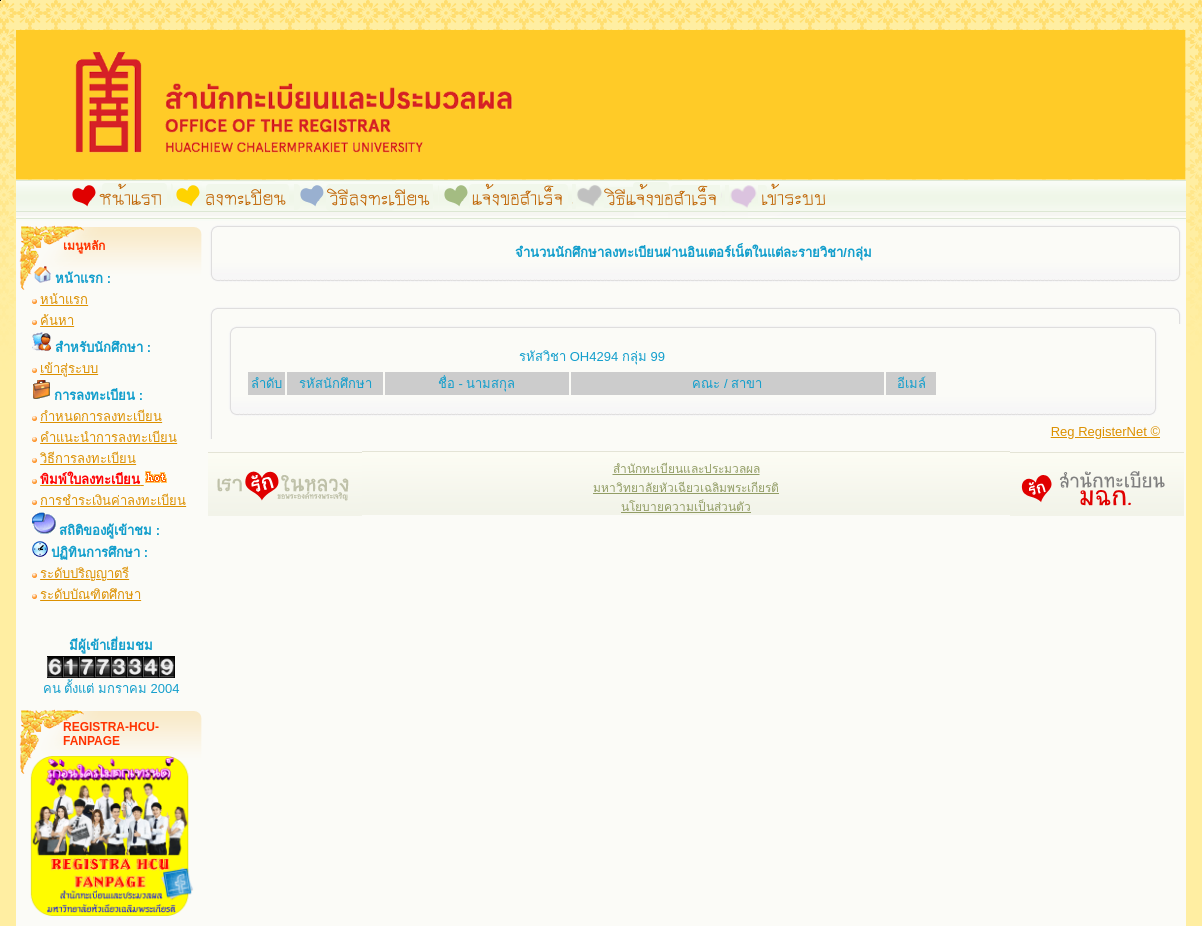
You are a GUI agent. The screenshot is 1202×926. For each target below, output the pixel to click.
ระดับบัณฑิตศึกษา (90, 594)
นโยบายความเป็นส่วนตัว (686, 507)
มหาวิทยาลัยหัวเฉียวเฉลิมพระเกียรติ (686, 488)
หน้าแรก (64, 299)
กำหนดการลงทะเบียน (101, 416)
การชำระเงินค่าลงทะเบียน (113, 500)
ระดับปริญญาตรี (84, 573)
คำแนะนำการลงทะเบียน (108, 437)
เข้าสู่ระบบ (69, 368)
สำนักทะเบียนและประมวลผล (686, 469)
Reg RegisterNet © (1105, 431)
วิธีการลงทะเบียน (88, 458)
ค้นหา (57, 320)
